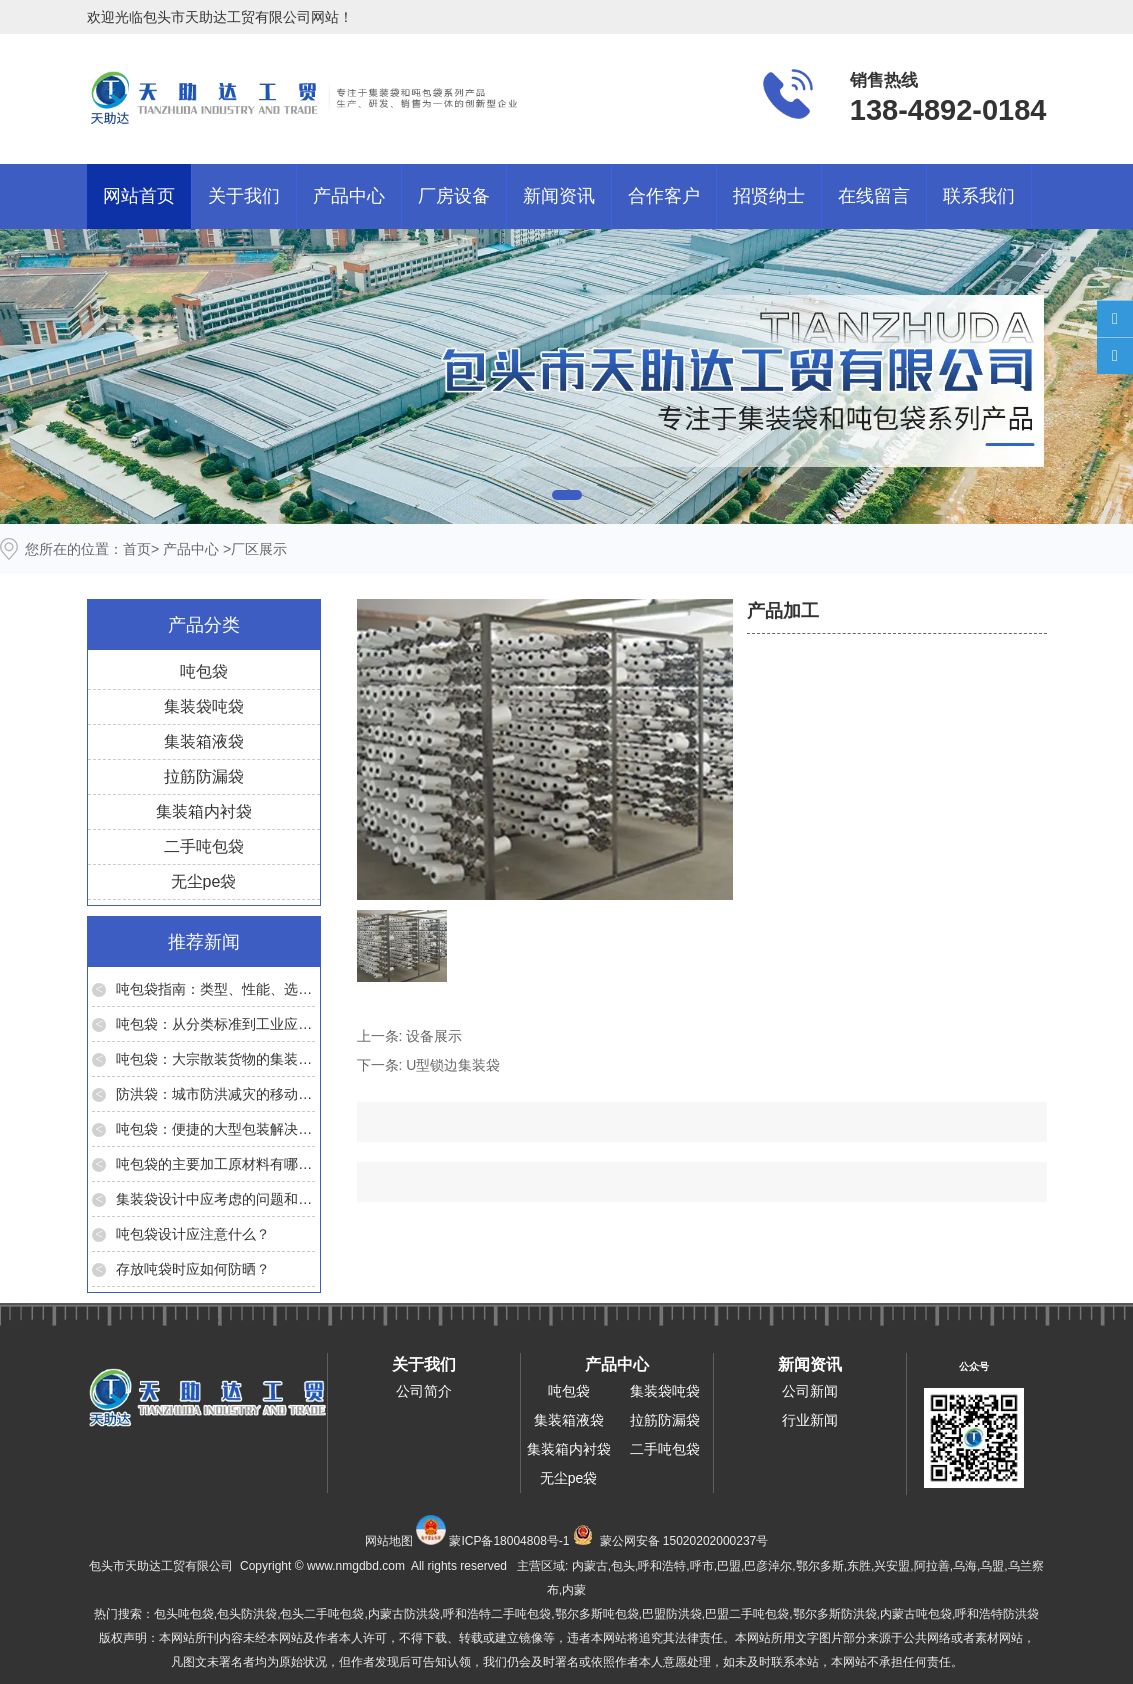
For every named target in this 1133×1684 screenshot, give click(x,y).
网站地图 (389, 1541)
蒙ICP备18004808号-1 (509, 1541)
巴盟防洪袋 (672, 1614)
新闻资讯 (559, 196)
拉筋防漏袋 (204, 776)
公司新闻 (810, 1391)
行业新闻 (810, 1420)
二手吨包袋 (204, 846)
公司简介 (424, 1391)
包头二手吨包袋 (322, 1614)
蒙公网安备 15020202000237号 (684, 1541)
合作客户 (664, 196)
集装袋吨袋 (204, 706)
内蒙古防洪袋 (404, 1614)
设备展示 (434, 1036)
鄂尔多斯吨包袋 (597, 1614)
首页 (137, 549)
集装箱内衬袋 (204, 811)
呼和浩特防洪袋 (997, 1614)
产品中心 (349, 196)
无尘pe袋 (204, 881)
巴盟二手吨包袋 (747, 1614)
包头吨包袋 (184, 1614)
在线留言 (874, 196)
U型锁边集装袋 (453, 1065)
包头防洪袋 (247, 1614)
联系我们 (979, 196)
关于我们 (244, 196)
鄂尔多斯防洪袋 (835, 1614)
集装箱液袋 (204, 741)
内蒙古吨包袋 (916, 1614)
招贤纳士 (769, 196)
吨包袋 (204, 671)
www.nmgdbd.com (356, 1566)
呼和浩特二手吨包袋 (497, 1614)
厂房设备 (454, 196)
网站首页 (139, 196)
